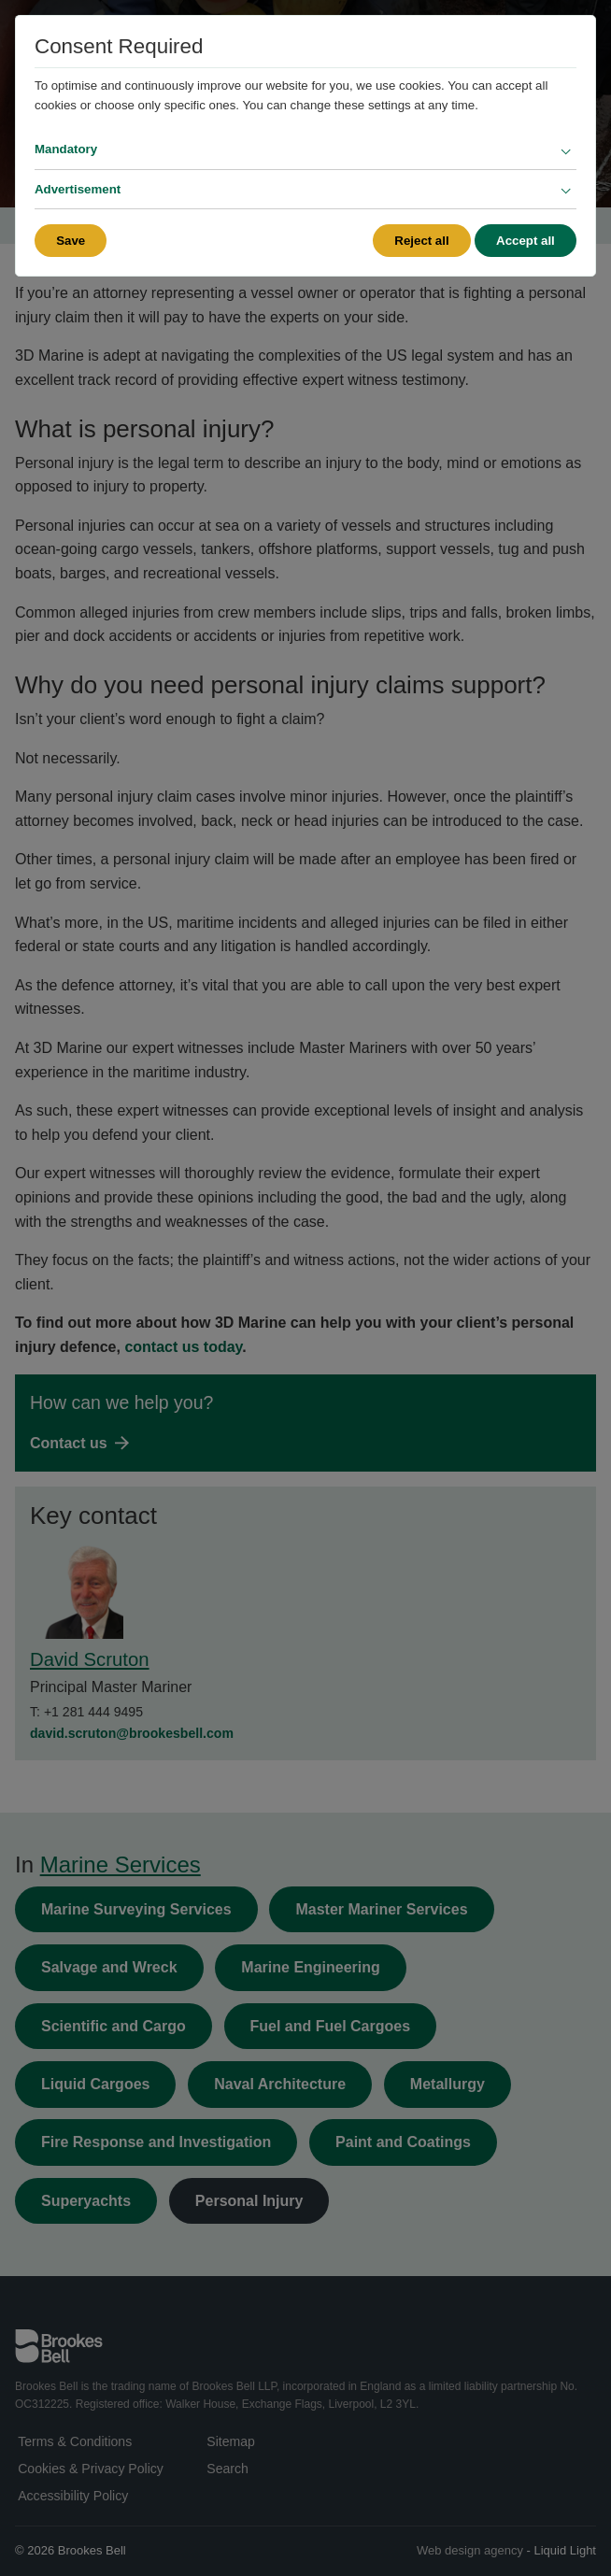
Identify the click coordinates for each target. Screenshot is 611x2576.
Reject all (421, 241)
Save (70, 241)
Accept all (525, 241)
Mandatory (66, 149)
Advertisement (78, 189)
